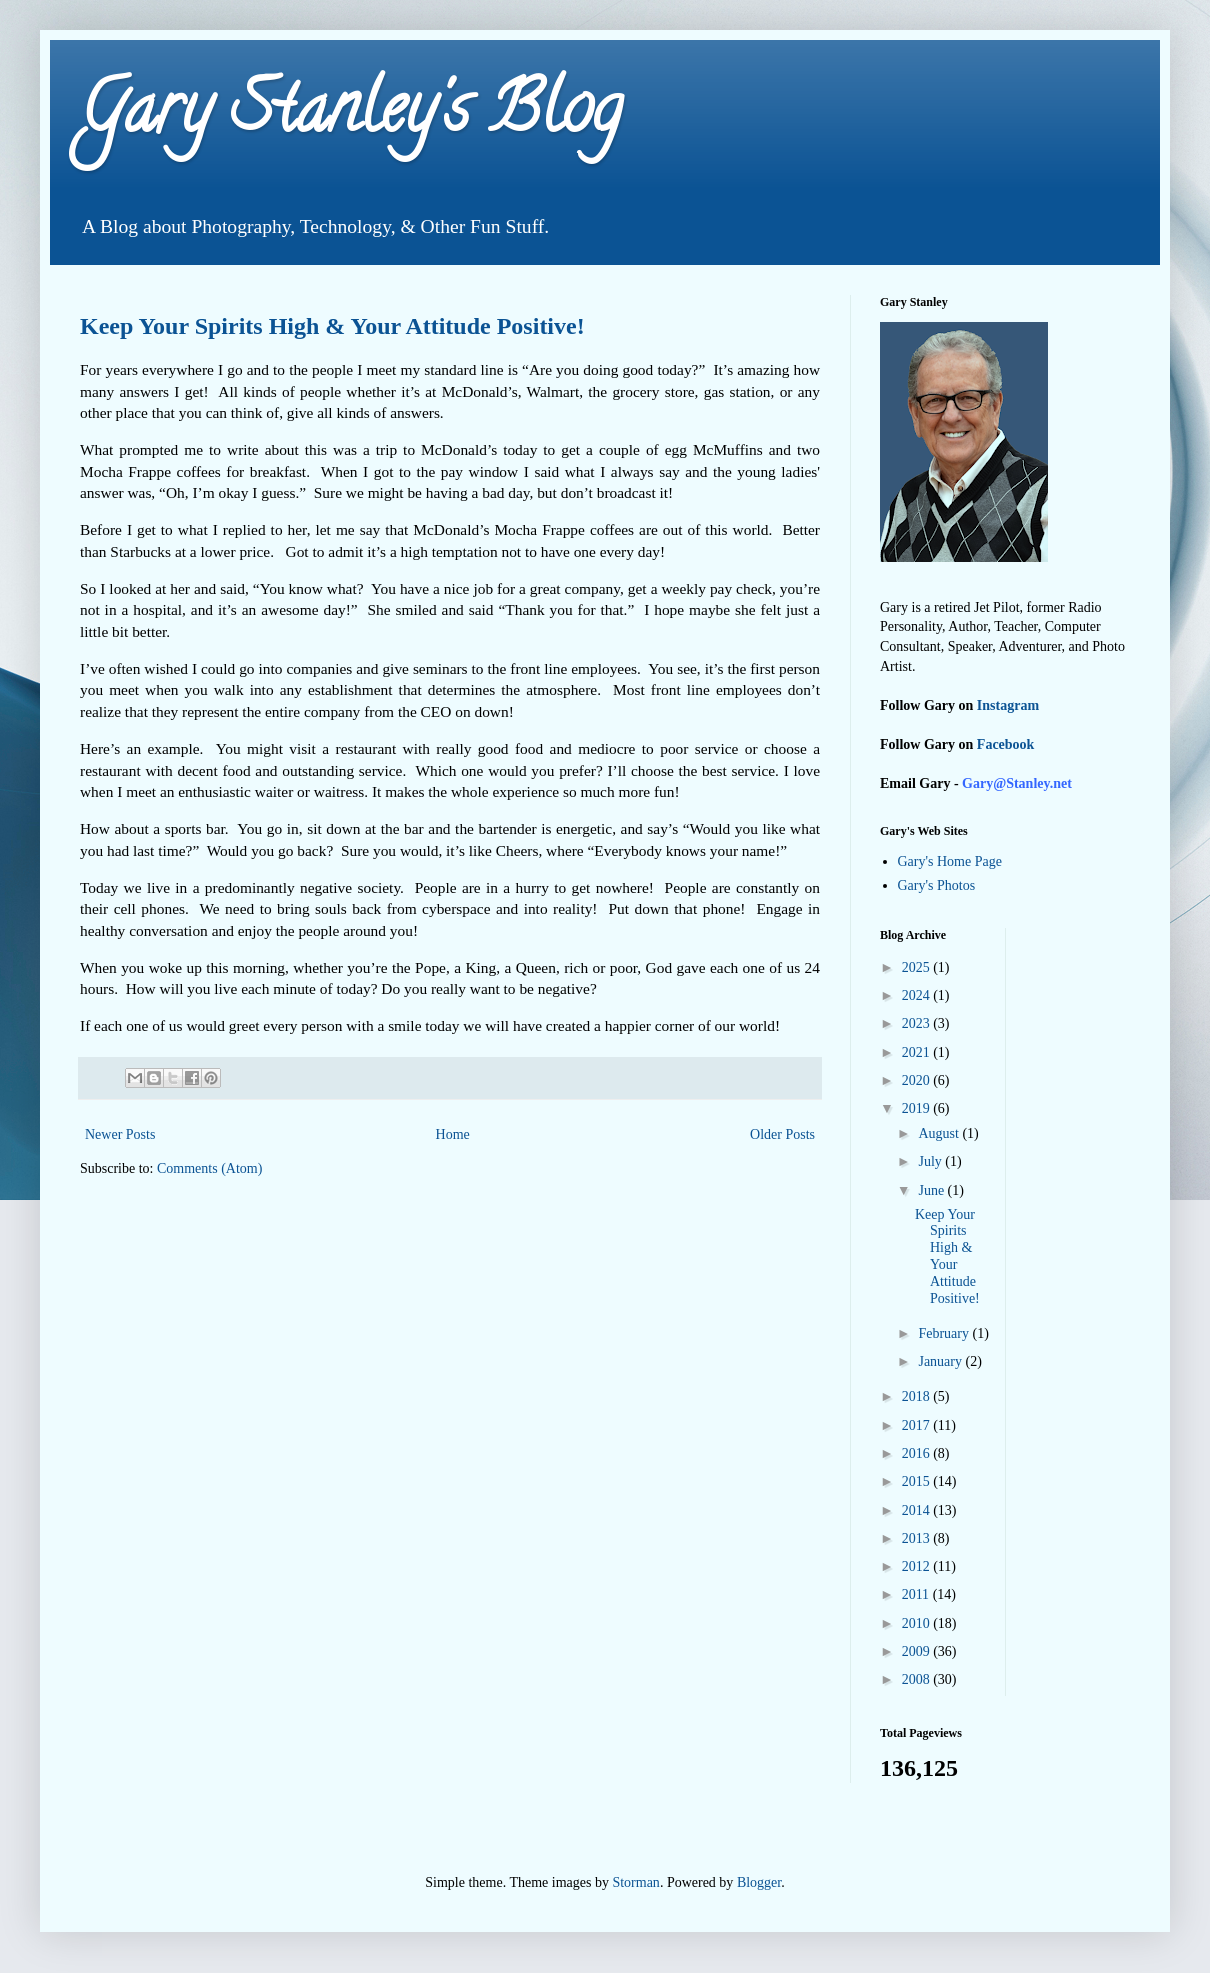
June (932, 1190)
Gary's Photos (937, 885)
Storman (635, 1882)
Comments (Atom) (209, 1168)
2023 (918, 1023)
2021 (918, 1052)
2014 (918, 1510)
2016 (918, 1453)
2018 (918, 1396)
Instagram (1008, 705)
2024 (918, 995)
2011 (917, 1594)
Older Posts (782, 1134)
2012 (918, 1566)
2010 (918, 1623)
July (931, 1161)
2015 (918, 1481)
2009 (918, 1651)
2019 (918, 1108)
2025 (918, 967)
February (945, 1333)
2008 (918, 1679)
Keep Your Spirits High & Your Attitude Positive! (332, 326)
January (941, 1361)
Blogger (759, 1882)
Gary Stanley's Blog (351, 116)
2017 (918, 1425)
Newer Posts (120, 1134)
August (940, 1133)
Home (453, 1134)
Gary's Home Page (950, 861)
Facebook (1006, 744)
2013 (918, 1538)
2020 (918, 1080)
